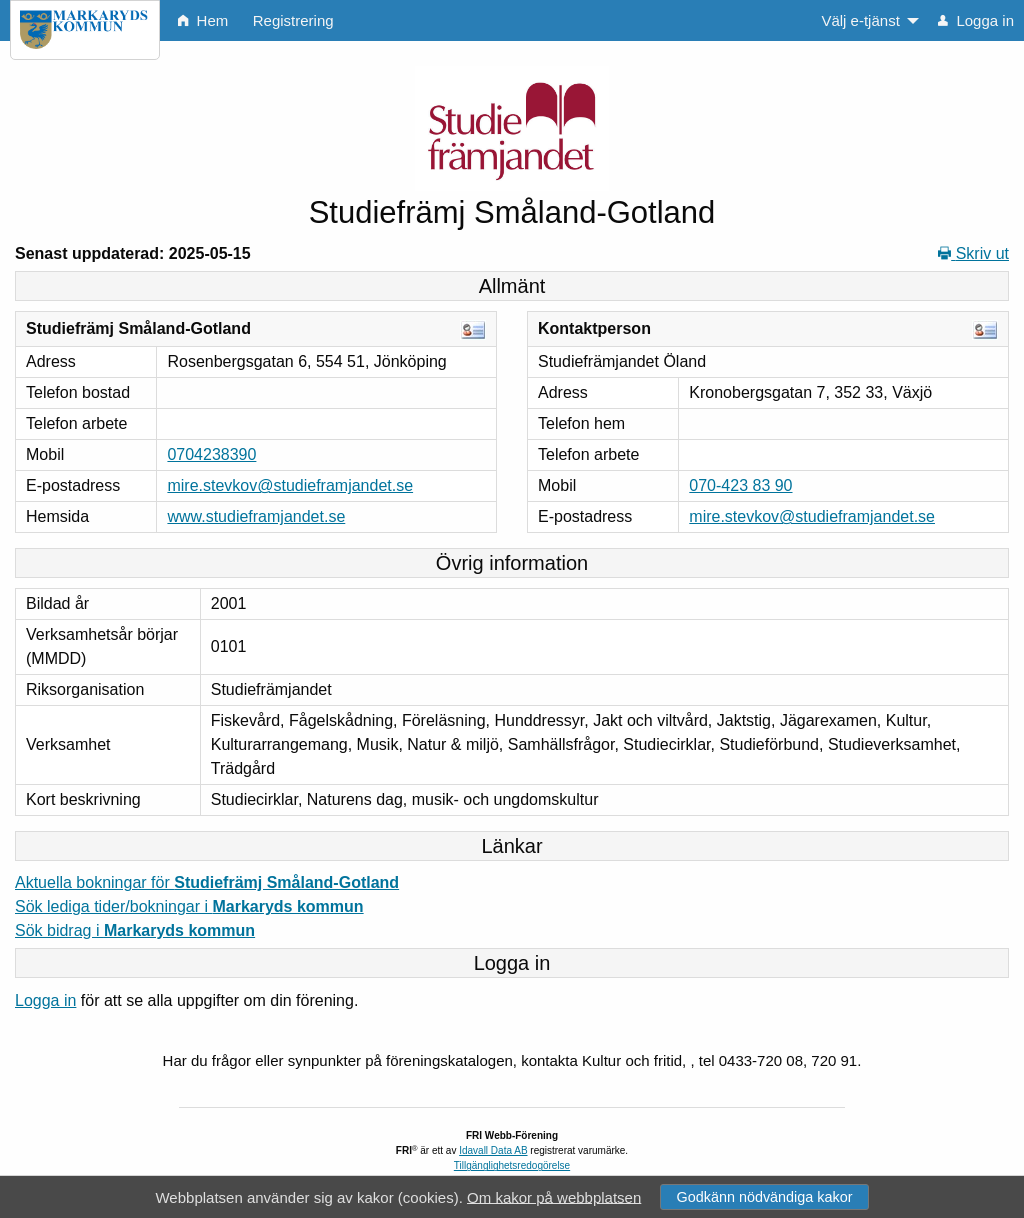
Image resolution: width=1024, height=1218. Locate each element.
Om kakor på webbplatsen (554, 1196)
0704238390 (211, 454)
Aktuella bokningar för (207, 882)
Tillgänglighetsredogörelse (512, 1165)
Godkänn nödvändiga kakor (764, 1197)
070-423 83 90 (740, 485)
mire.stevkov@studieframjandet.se (290, 485)
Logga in (45, 1000)
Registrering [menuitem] (293, 20)
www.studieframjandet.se (256, 516)
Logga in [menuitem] (976, 20)
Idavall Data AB (493, 1150)
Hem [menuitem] (203, 20)
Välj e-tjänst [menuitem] (860, 20)
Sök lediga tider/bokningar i (189, 906)
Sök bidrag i (135, 930)
